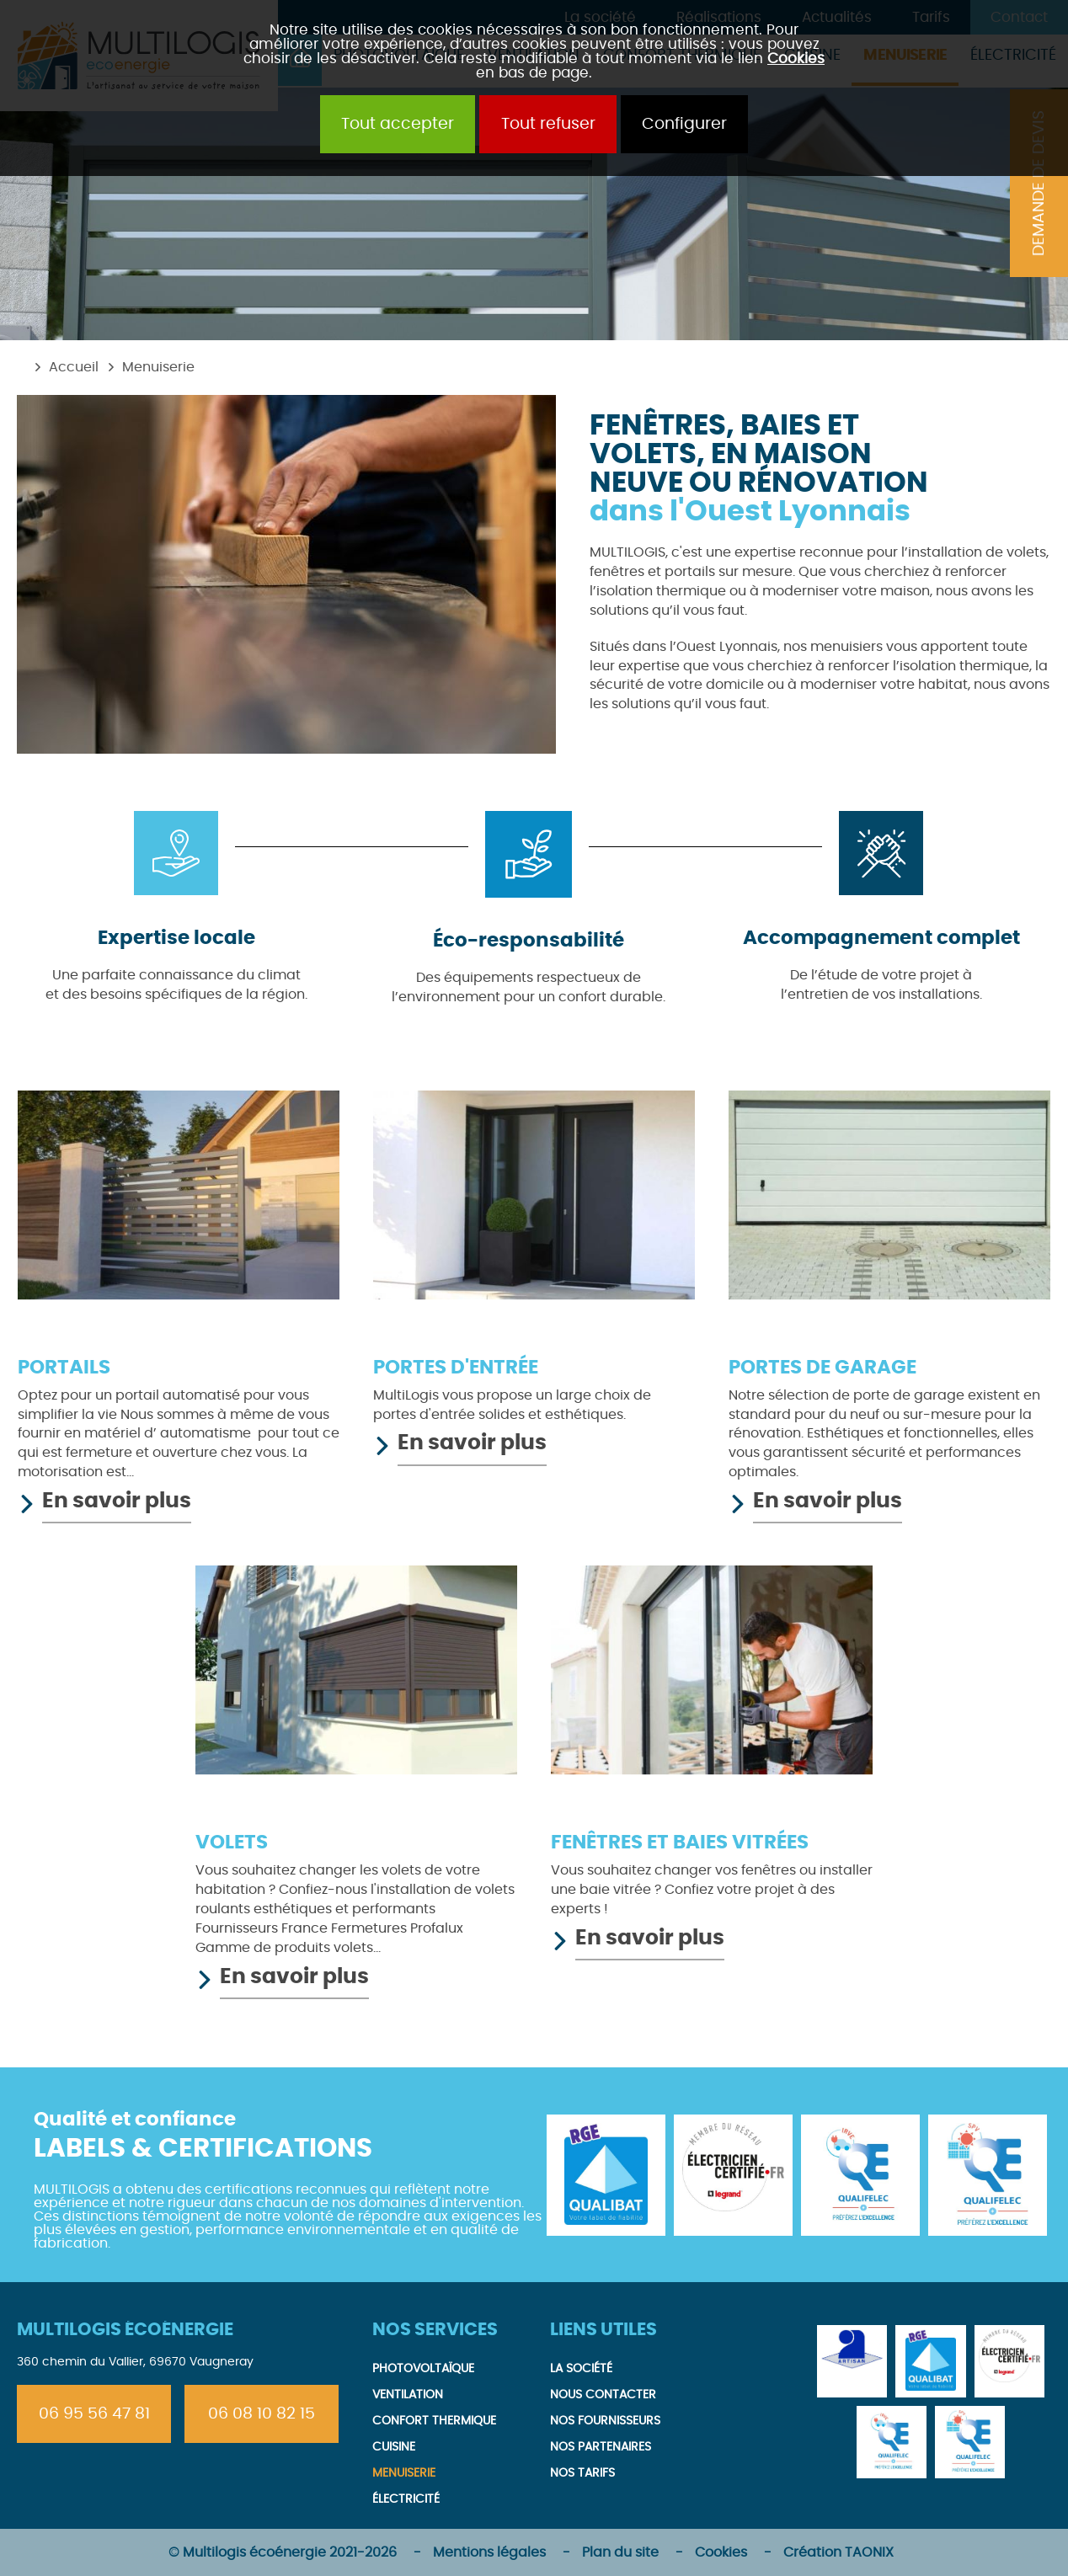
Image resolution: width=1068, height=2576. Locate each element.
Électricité (406, 2499)
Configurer (684, 124)
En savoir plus (116, 1501)
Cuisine (393, 2446)
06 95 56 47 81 (94, 2414)
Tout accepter (397, 124)
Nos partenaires (600, 2446)
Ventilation (407, 2394)
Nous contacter (603, 2394)
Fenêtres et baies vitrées (680, 1843)
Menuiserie (158, 367)
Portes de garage (822, 1368)
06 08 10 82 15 (261, 2414)
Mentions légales (489, 2552)
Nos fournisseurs (605, 2420)
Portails (64, 1368)
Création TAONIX (838, 2552)
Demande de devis (1039, 183)
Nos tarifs (582, 2473)
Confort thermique (434, 2420)
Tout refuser (548, 124)
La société (581, 2368)
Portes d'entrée (455, 1368)
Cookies (796, 58)
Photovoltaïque (423, 2368)
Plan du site (620, 2552)
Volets (231, 1843)
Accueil (74, 367)
